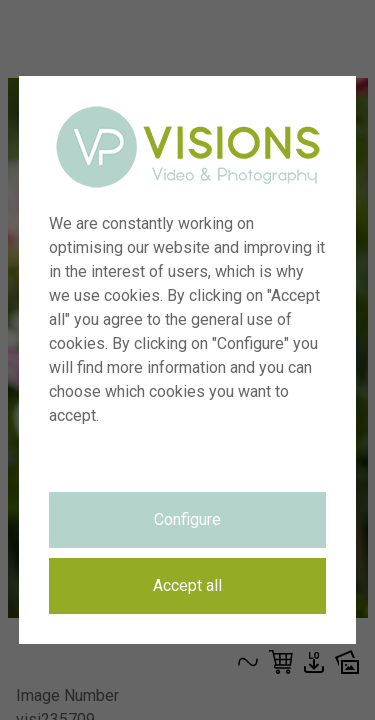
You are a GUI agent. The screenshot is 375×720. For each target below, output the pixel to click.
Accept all (187, 585)
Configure (187, 519)
